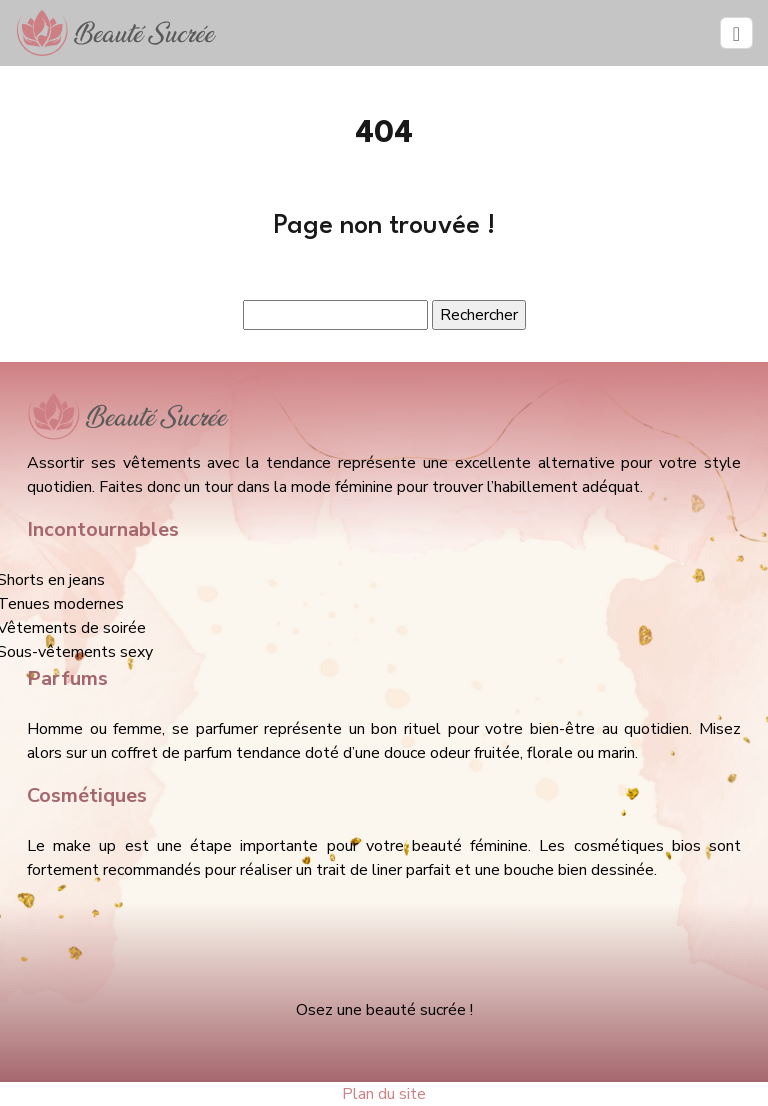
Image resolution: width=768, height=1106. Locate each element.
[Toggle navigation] (736, 33)
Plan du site (384, 1094)
